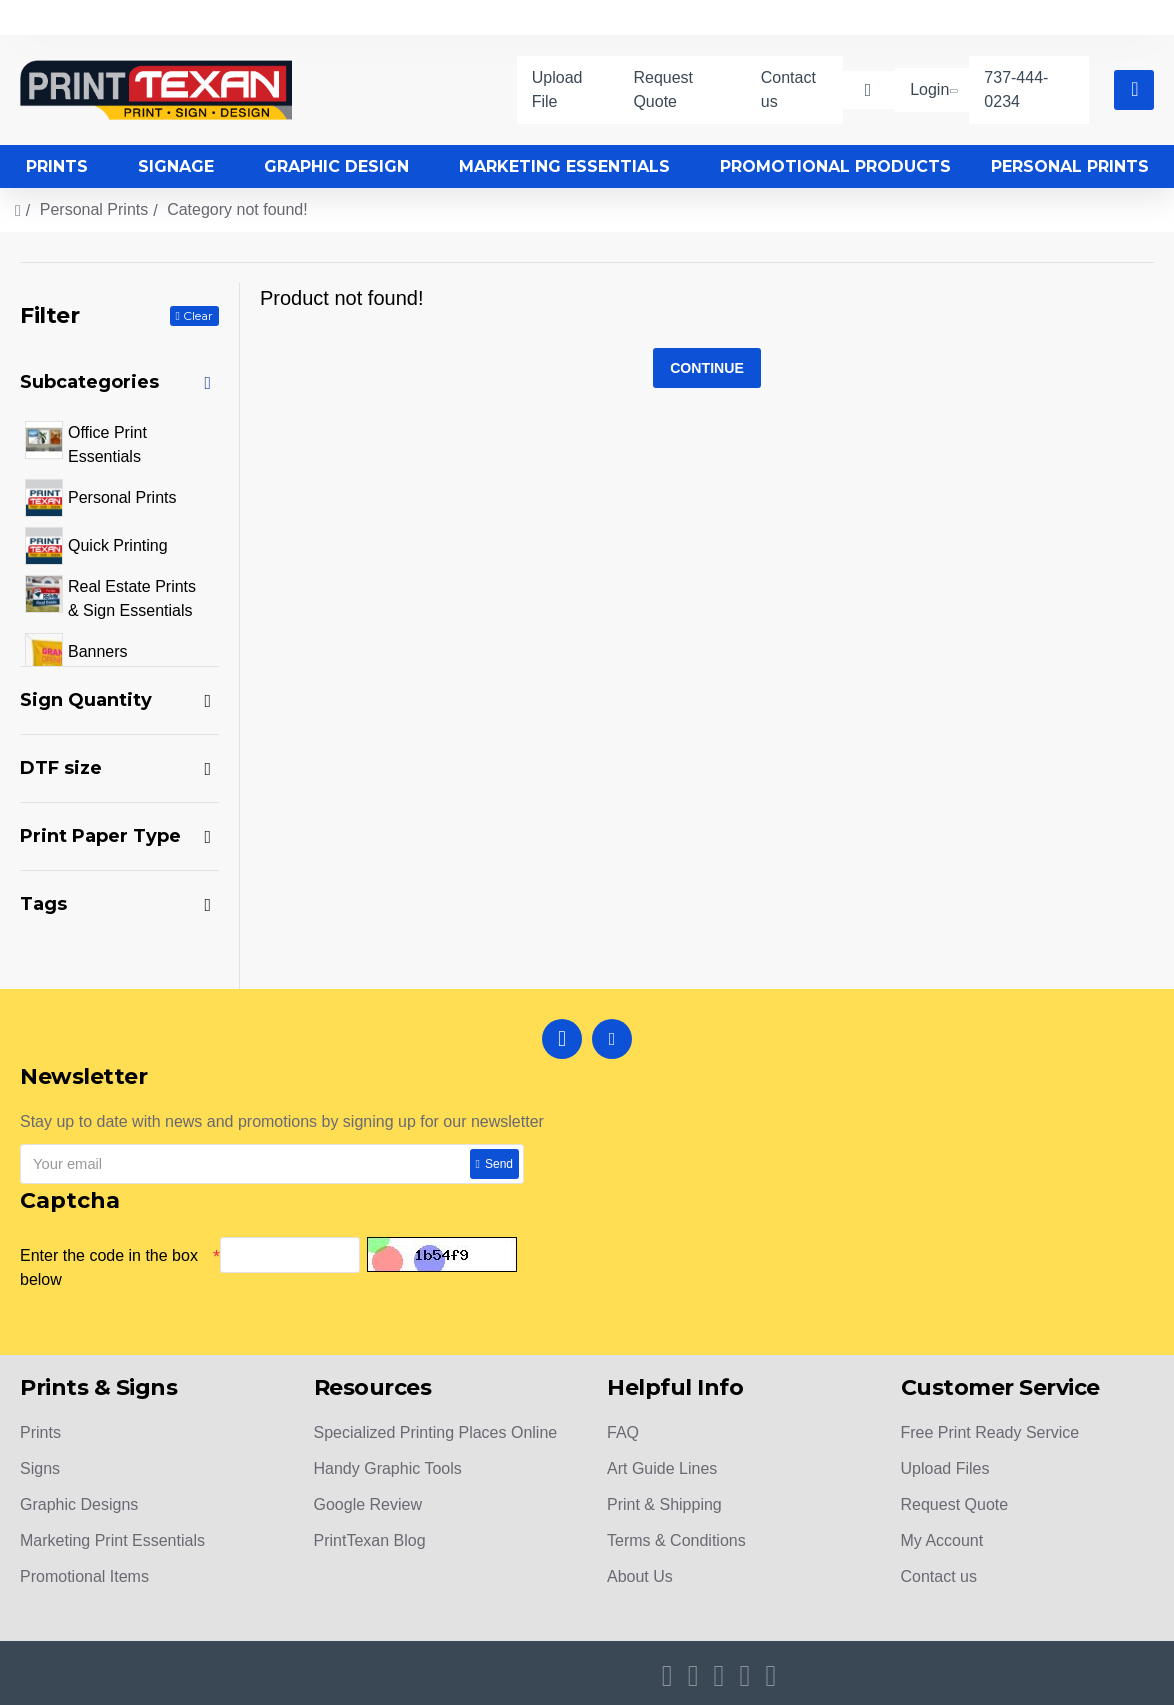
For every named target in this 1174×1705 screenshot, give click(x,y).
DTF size (61, 768)
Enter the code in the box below (109, 1267)
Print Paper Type (100, 836)
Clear (198, 315)
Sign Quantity (86, 700)
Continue (707, 369)
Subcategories (89, 382)
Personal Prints (94, 209)
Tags (43, 904)
